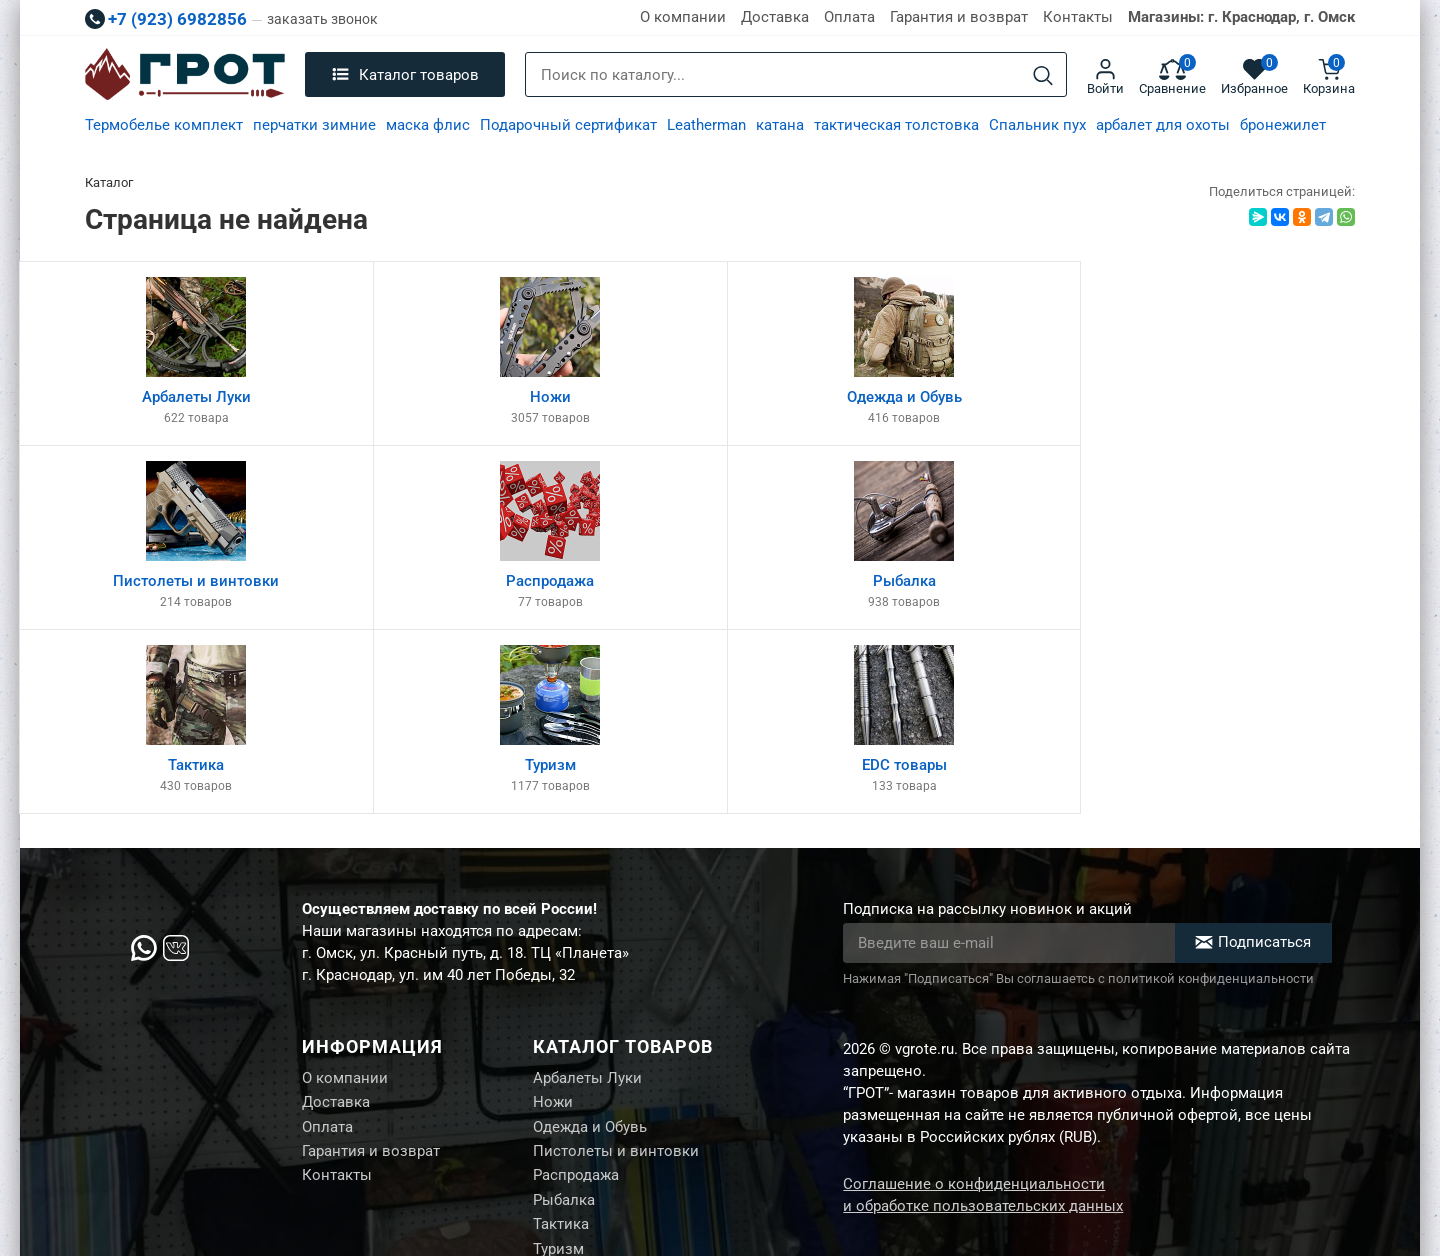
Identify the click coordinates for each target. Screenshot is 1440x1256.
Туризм (558, 1072)
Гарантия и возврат (959, 17)
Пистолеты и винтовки (616, 972)
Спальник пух (1037, 125)
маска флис (428, 125)
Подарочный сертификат (568, 125)
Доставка (775, 17)
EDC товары (576, 1097)
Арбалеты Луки (587, 897)
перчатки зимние (314, 125)
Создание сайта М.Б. (1287, 1188)
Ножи (553, 922)
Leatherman (706, 125)
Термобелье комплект (164, 125)
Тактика (561, 1047)
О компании (683, 17)
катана (780, 125)
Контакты (1078, 17)
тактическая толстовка (896, 125)
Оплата (849, 17)
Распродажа (576, 997)
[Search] (1043, 75)
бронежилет (1283, 125)
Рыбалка (564, 1022)
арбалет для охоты (1163, 125)
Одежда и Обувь (590, 947)
